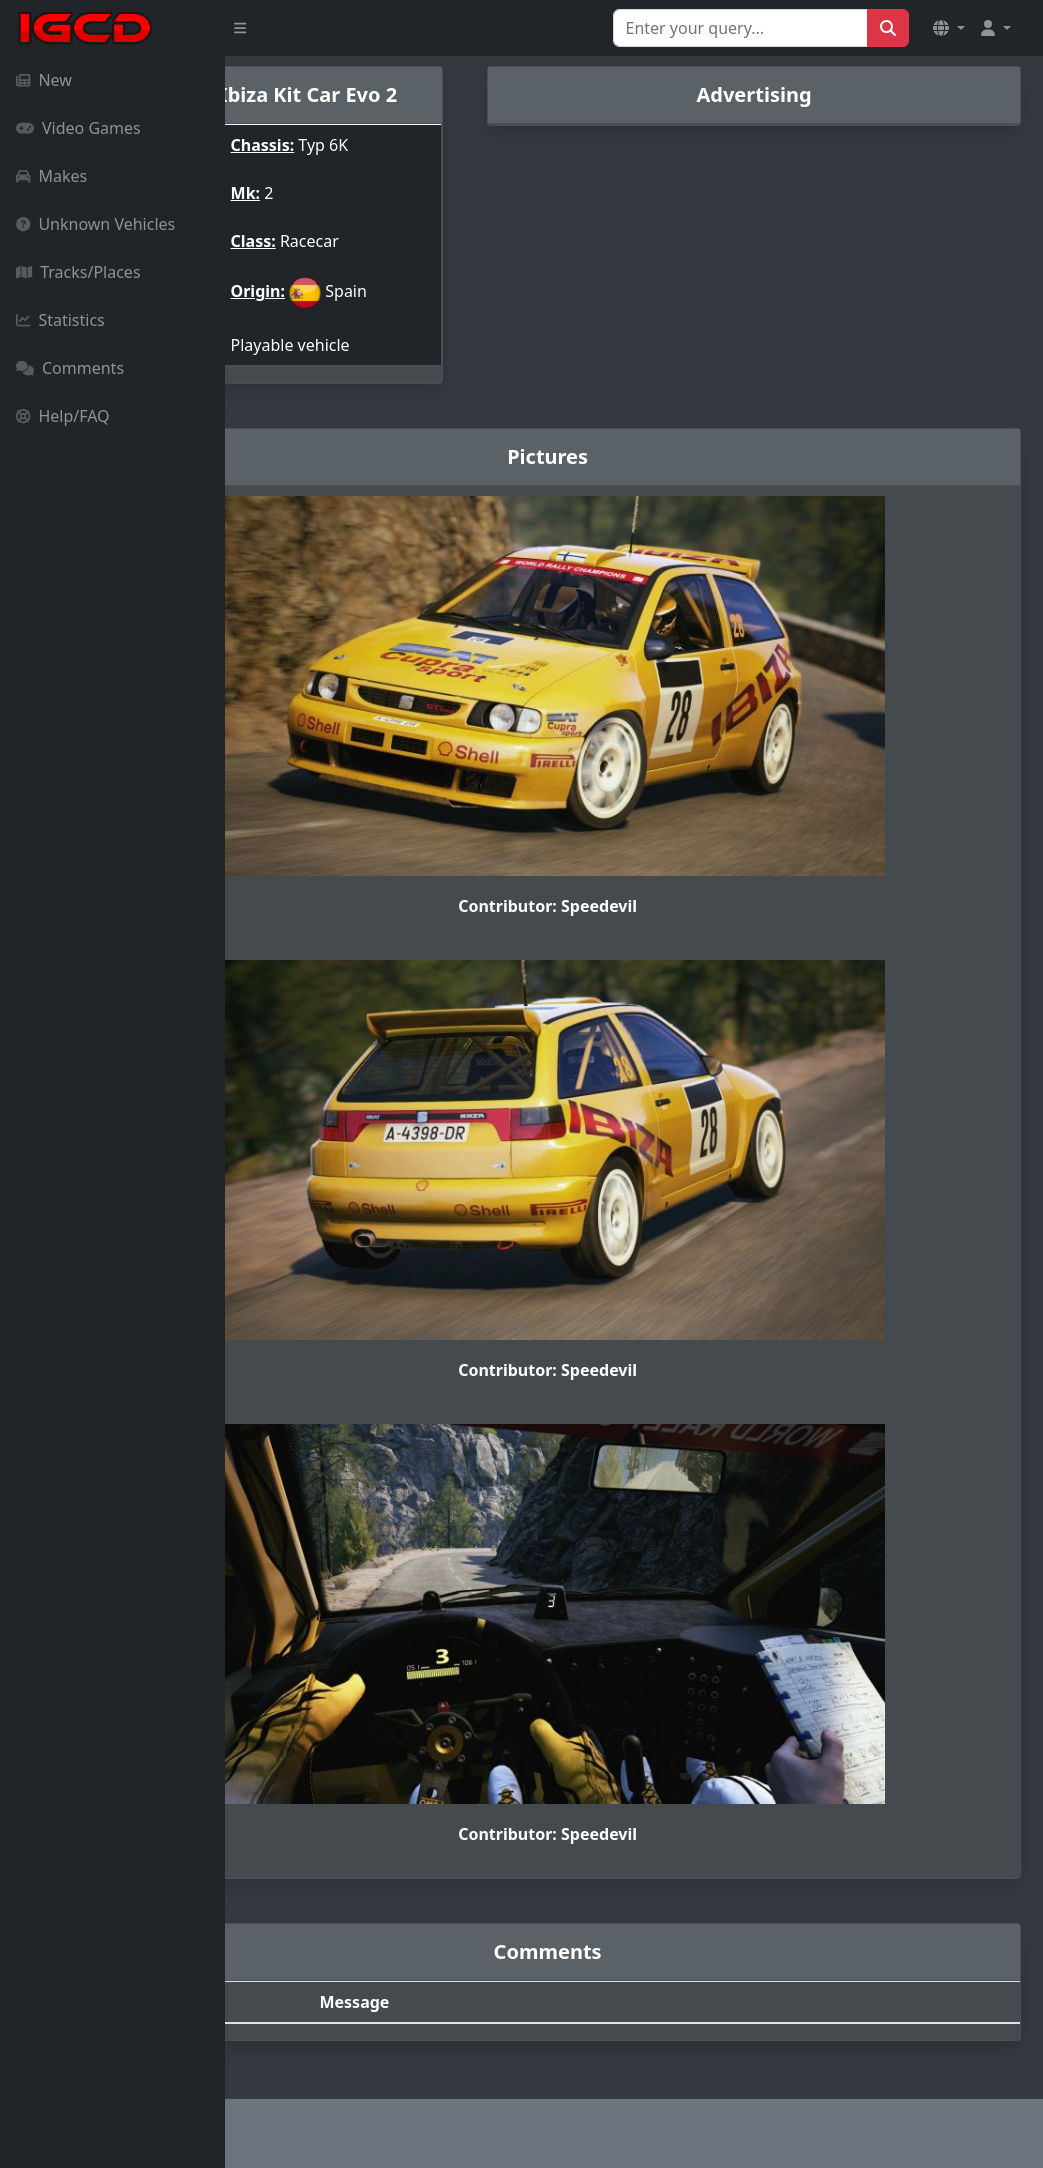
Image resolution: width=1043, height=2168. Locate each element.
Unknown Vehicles (95, 224)
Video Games (78, 128)
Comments (70, 368)
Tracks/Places (78, 272)
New (44, 80)
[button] (949, 28)
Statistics (60, 320)
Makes (51, 176)
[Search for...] (740, 28)
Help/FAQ (63, 416)
